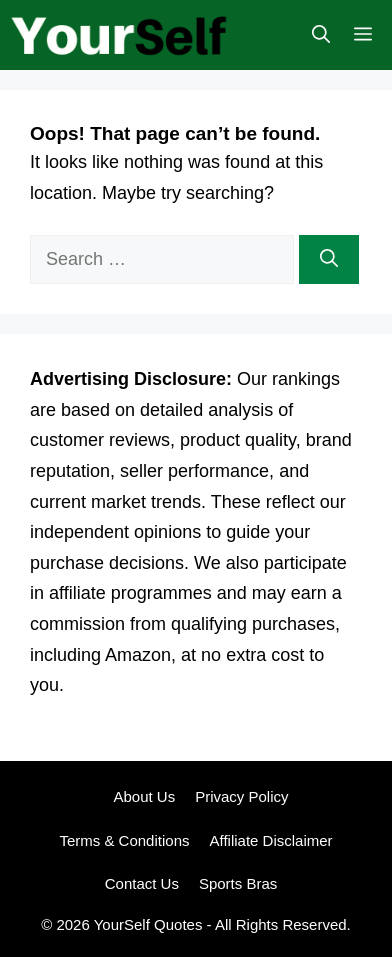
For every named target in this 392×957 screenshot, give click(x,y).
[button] (321, 35)
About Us (144, 796)
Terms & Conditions (124, 840)
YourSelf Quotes (148, 924)
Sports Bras (238, 883)
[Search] (329, 259)
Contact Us (142, 883)
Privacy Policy (241, 796)
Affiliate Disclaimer (270, 840)
